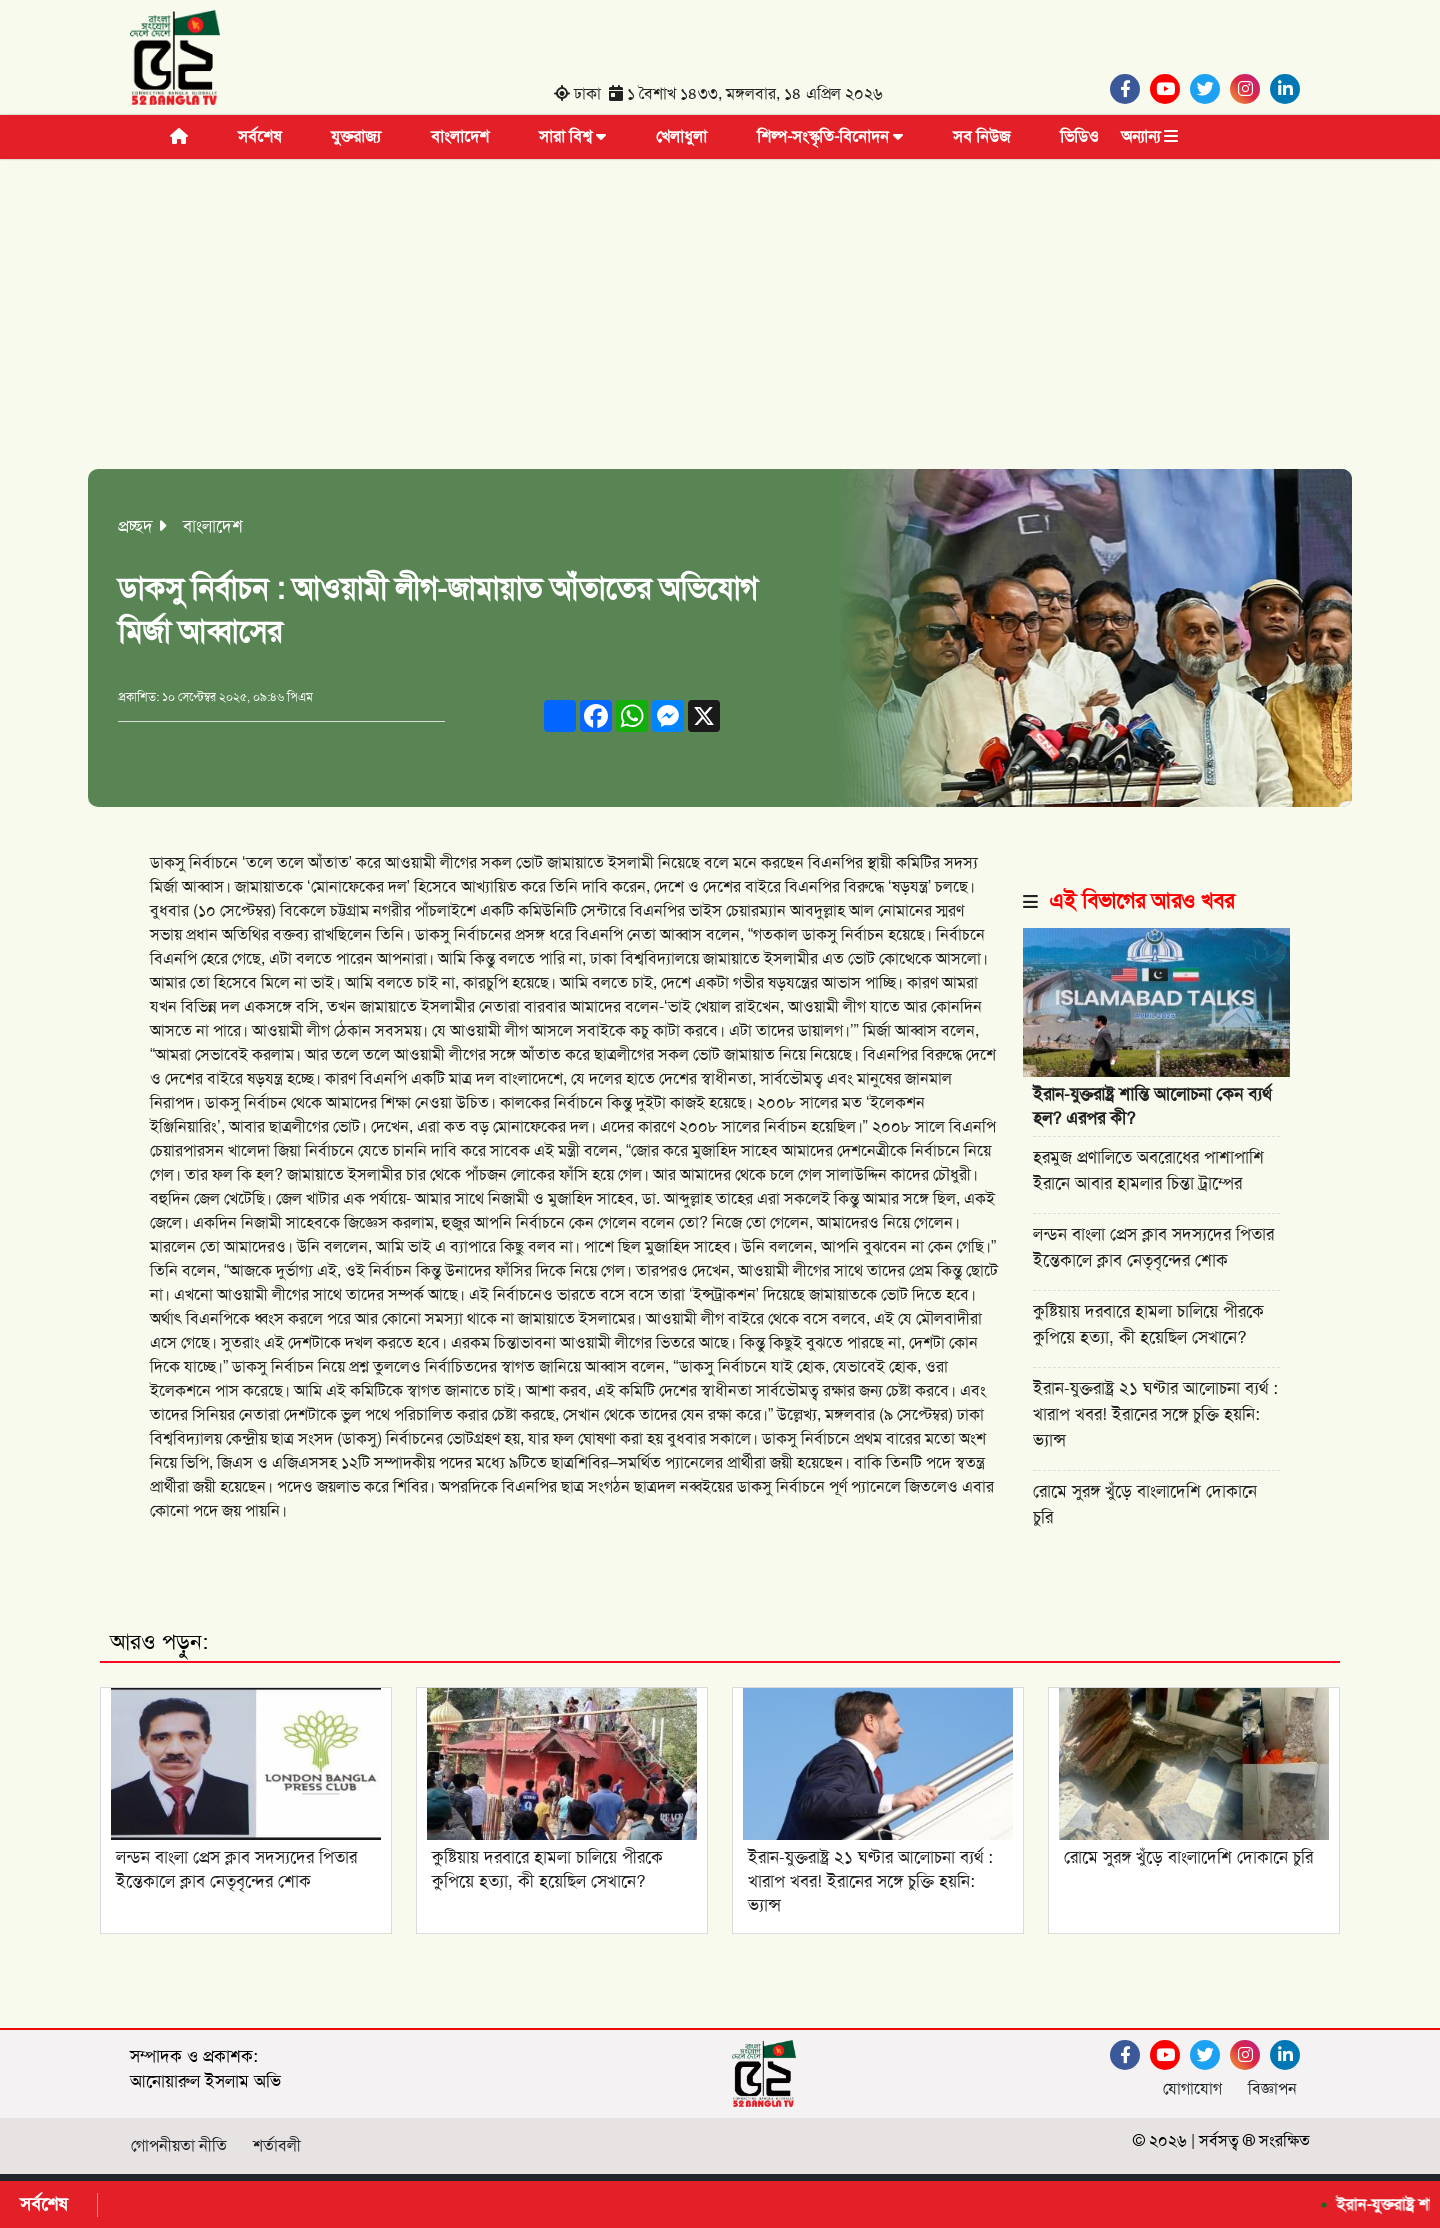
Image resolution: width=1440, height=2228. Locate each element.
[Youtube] (1170, 89)
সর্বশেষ (259, 136)
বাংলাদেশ (460, 136)
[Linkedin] (1290, 89)
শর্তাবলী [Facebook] (277, 2145)
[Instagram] (1250, 89)
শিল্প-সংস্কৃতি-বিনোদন (830, 136)
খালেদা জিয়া (264, 1150)
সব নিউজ (981, 136)
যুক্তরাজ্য (356, 136)
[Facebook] (1130, 89)
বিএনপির (657, 910)
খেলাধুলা (681, 136)
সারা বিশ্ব (572, 136)
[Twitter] (1210, 89)
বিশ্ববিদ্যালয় (186, 1438)
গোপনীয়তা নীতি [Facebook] (179, 2145)
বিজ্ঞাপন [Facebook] (1272, 2088)
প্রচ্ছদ (135, 526)
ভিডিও (1079, 136)
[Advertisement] (720, 309)
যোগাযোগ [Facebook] (1192, 2088)
